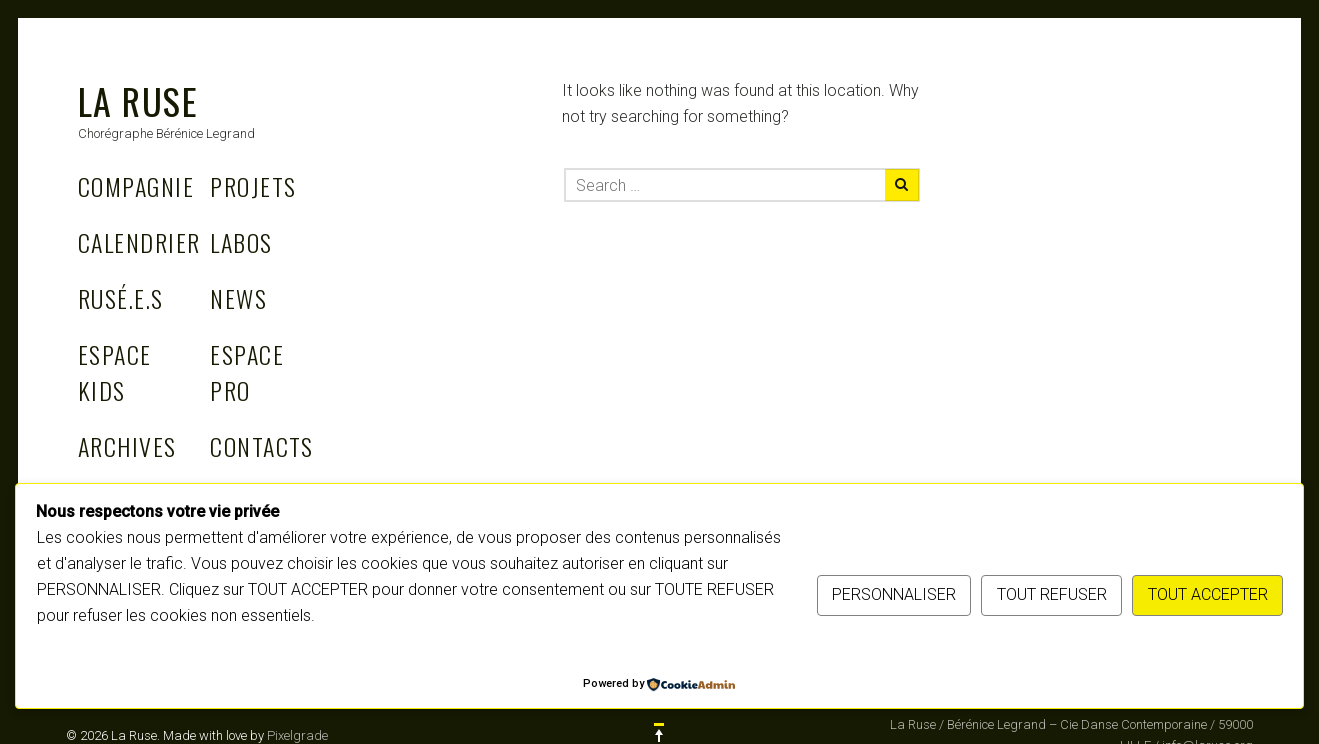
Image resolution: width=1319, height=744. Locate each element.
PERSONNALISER (894, 594)
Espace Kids (115, 372)
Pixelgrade (297, 735)
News (238, 298)
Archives (127, 446)
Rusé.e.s (121, 298)
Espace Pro (247, 372)
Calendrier (139, 242)
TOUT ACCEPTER (1208, 594)
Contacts (262, 446)
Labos (241, 242)
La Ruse (138, 100)
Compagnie (136, 186)
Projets (253, 186)
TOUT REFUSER (1052, 594)
